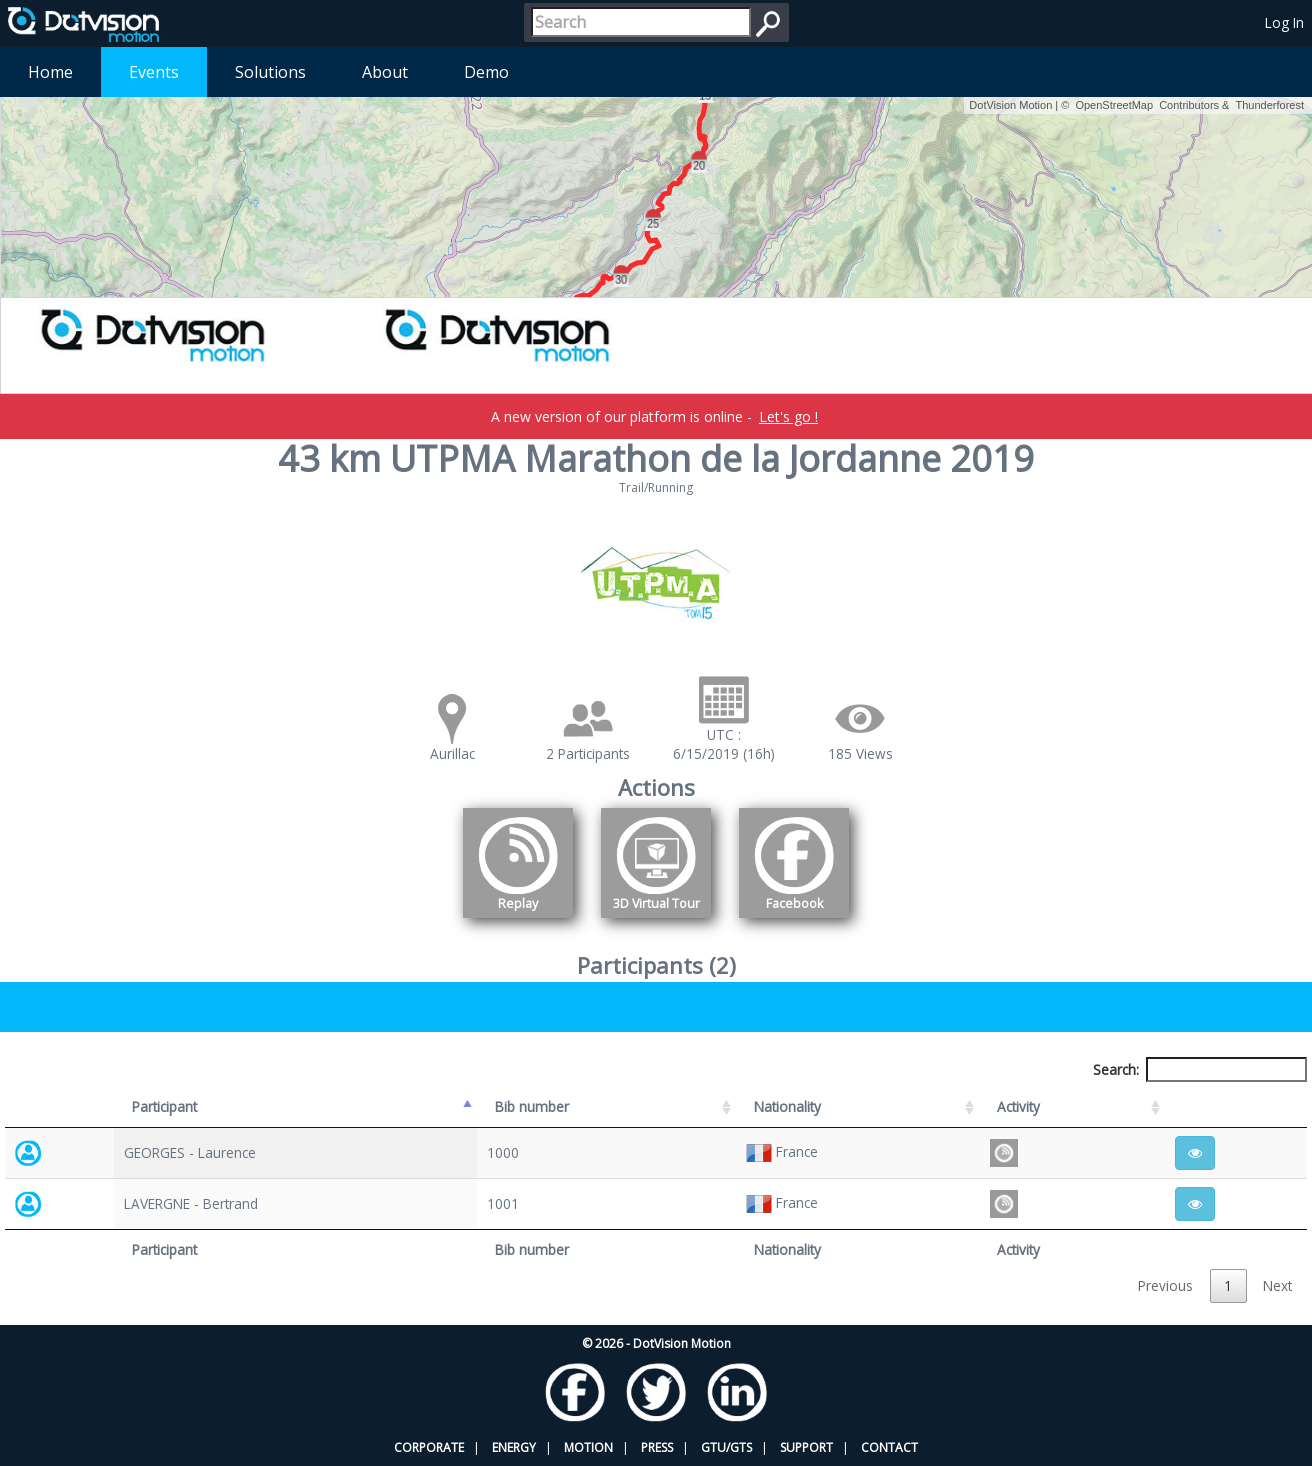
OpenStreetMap (1114, 105)
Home (50, 72)
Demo (486, 72)
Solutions (270, 72)
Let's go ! (788, 416)
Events (154, 72)
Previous (1165, 1285)
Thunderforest (1270, 105)
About (385, 72)
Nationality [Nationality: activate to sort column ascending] (787, 1106)
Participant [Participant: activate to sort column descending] (164, 1106)
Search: (1200, 1069)
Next (1277, 1285)
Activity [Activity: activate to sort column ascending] (1018, 1106)
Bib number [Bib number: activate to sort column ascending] (532, 1106)
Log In (1284, 22)
